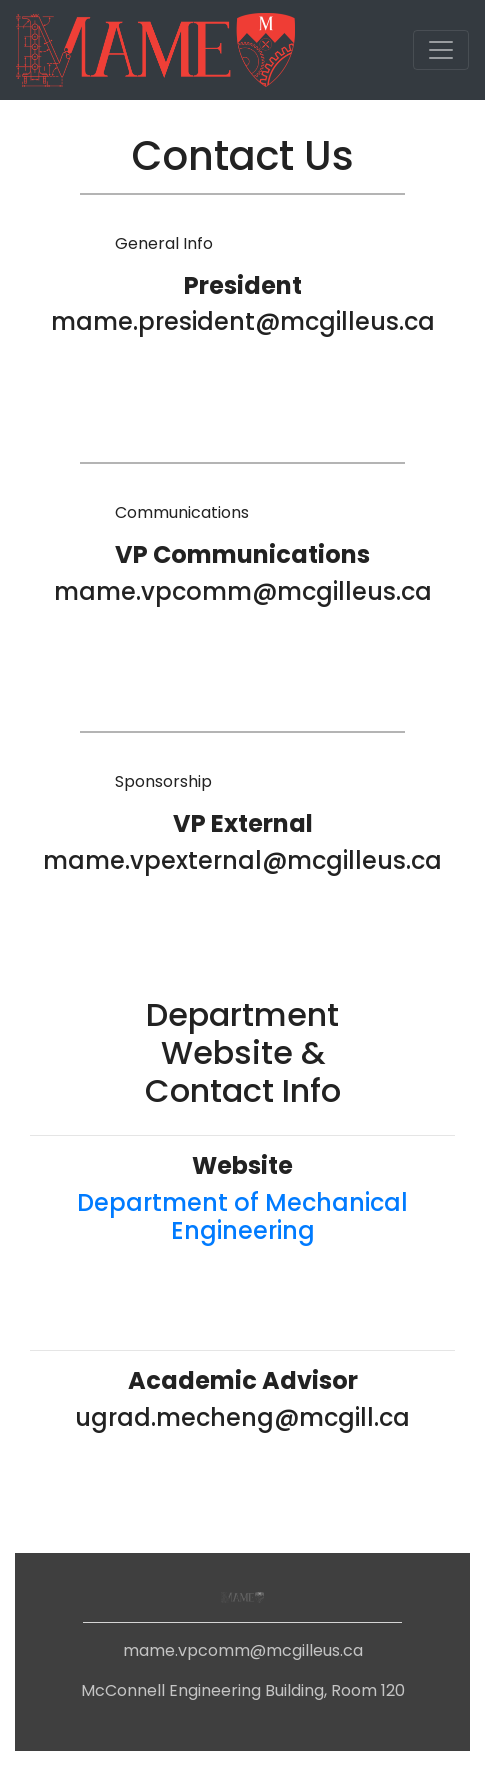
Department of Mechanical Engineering (242, 1217)
